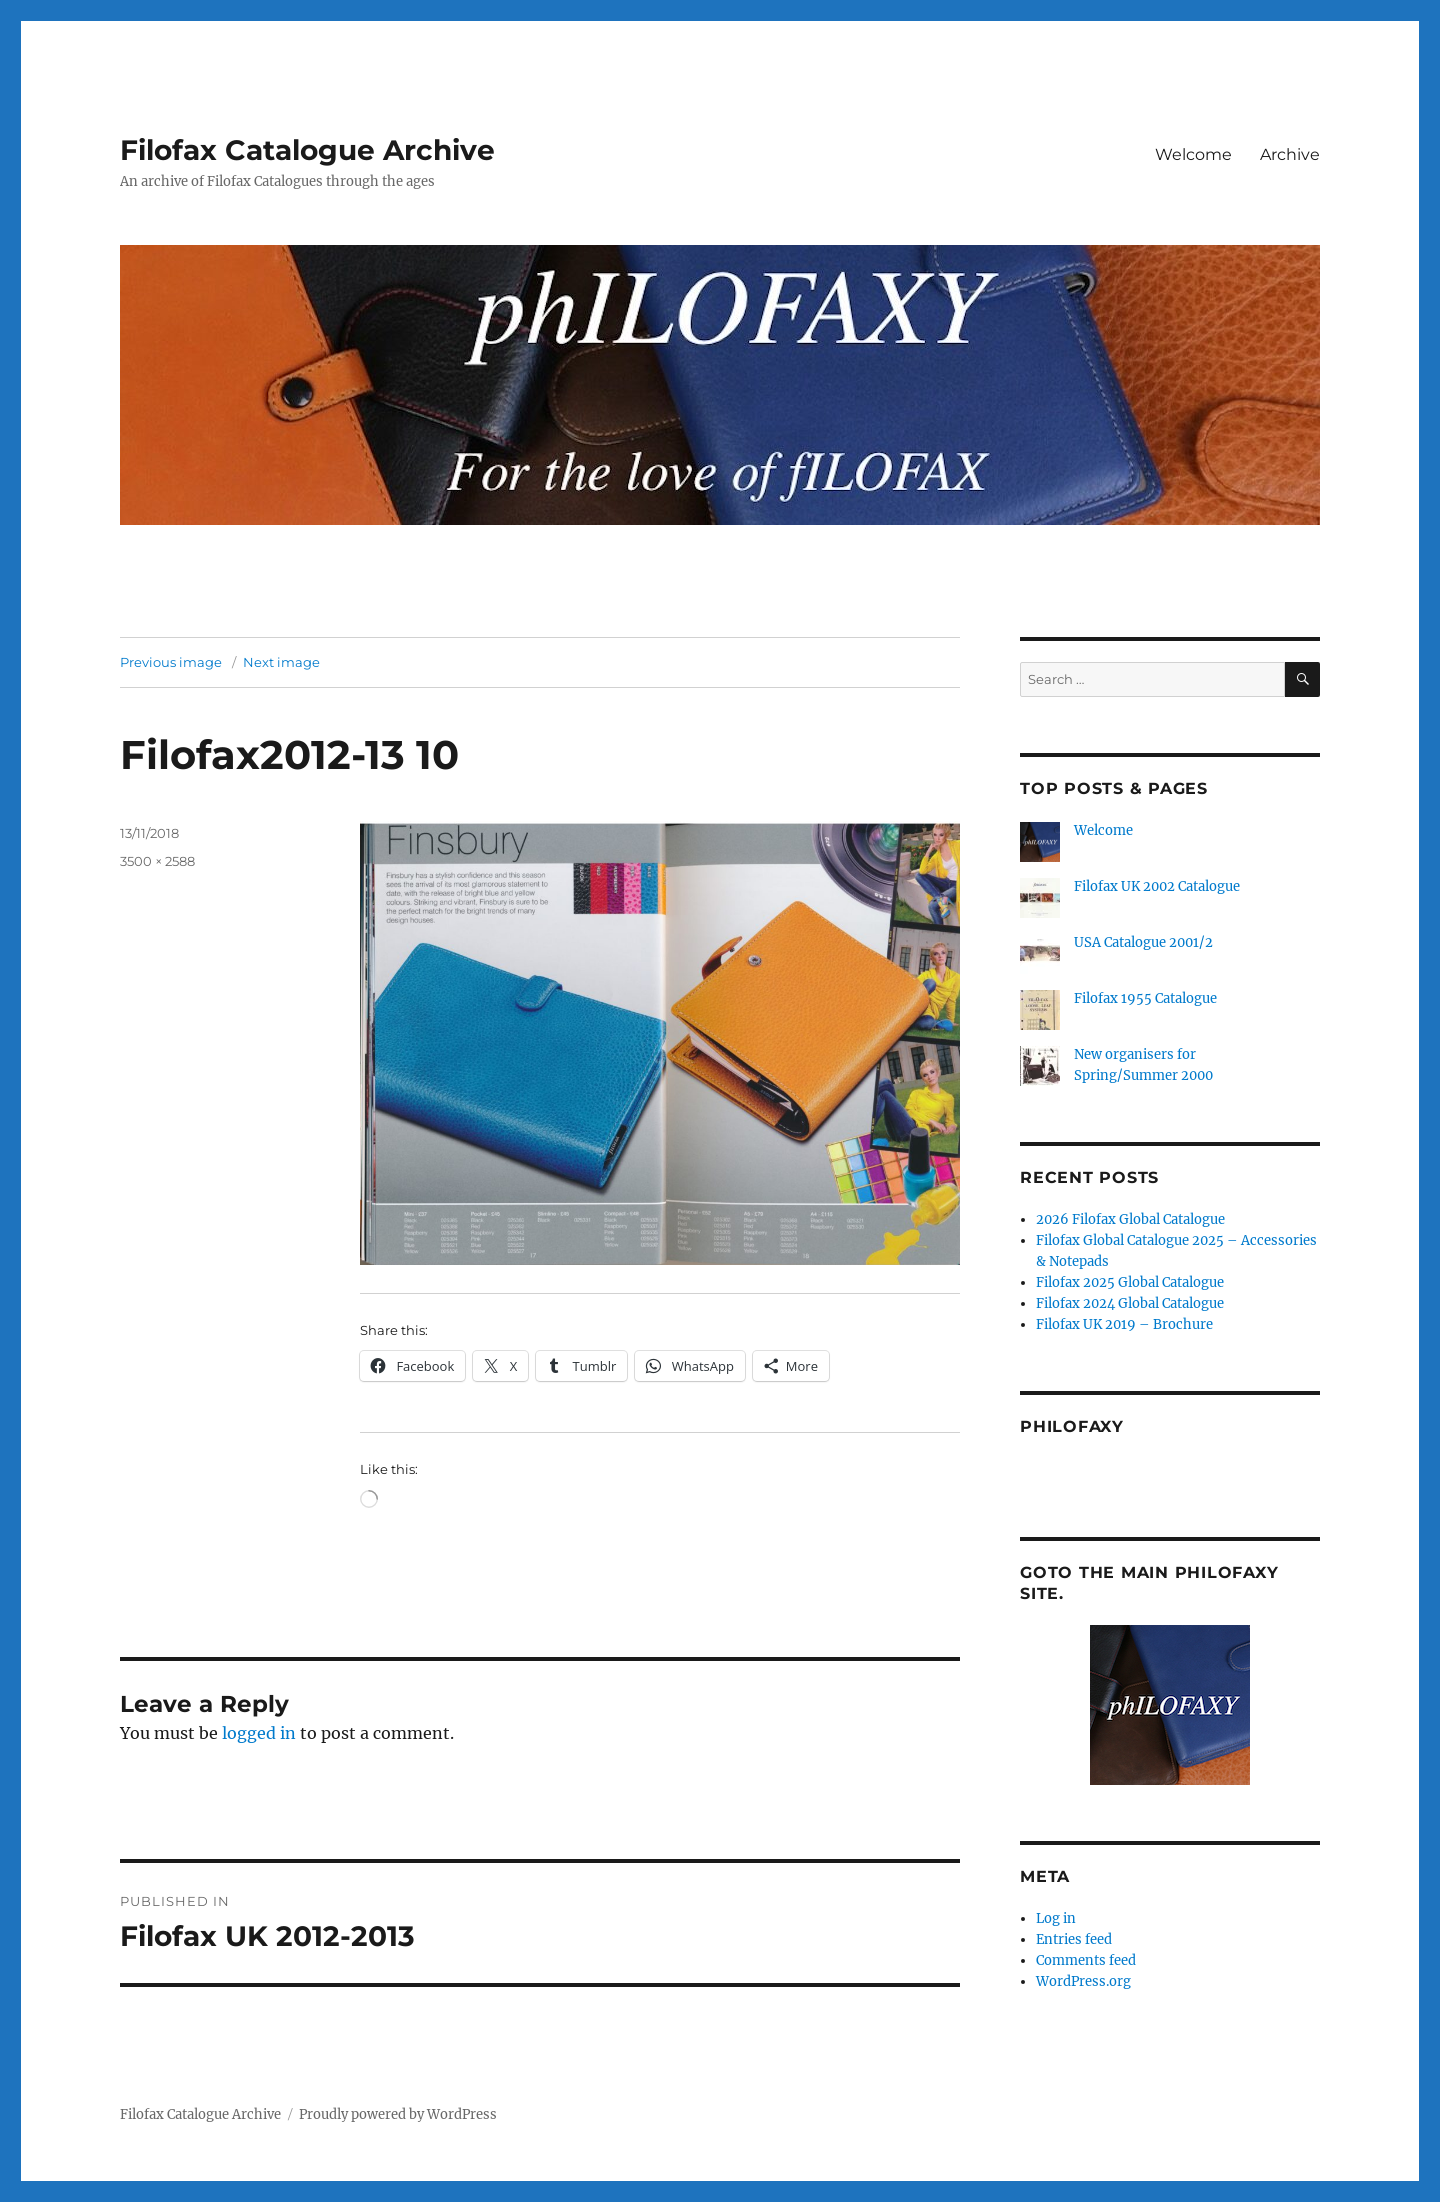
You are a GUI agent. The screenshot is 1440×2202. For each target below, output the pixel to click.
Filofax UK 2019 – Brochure (1124, 1324)
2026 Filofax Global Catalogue (1130, 1219)
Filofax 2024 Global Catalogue (1130, 1303)
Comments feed (1086, 1960)
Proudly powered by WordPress (398, 2114)
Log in (1056, 1918)
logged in (259, 1733)
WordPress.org (1083, 1981)
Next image (281, 662)
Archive (1290, 154)
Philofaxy (1072, 1426)
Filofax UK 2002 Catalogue (1157, 886)
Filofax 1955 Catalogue (1145, 998)
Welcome (1193, 154)
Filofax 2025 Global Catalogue (1130, 1282)
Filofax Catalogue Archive (307, 150)
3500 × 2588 (157, 861)
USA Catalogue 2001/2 (1143, 942)
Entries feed (1074, 1939)
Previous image (171, 662)
